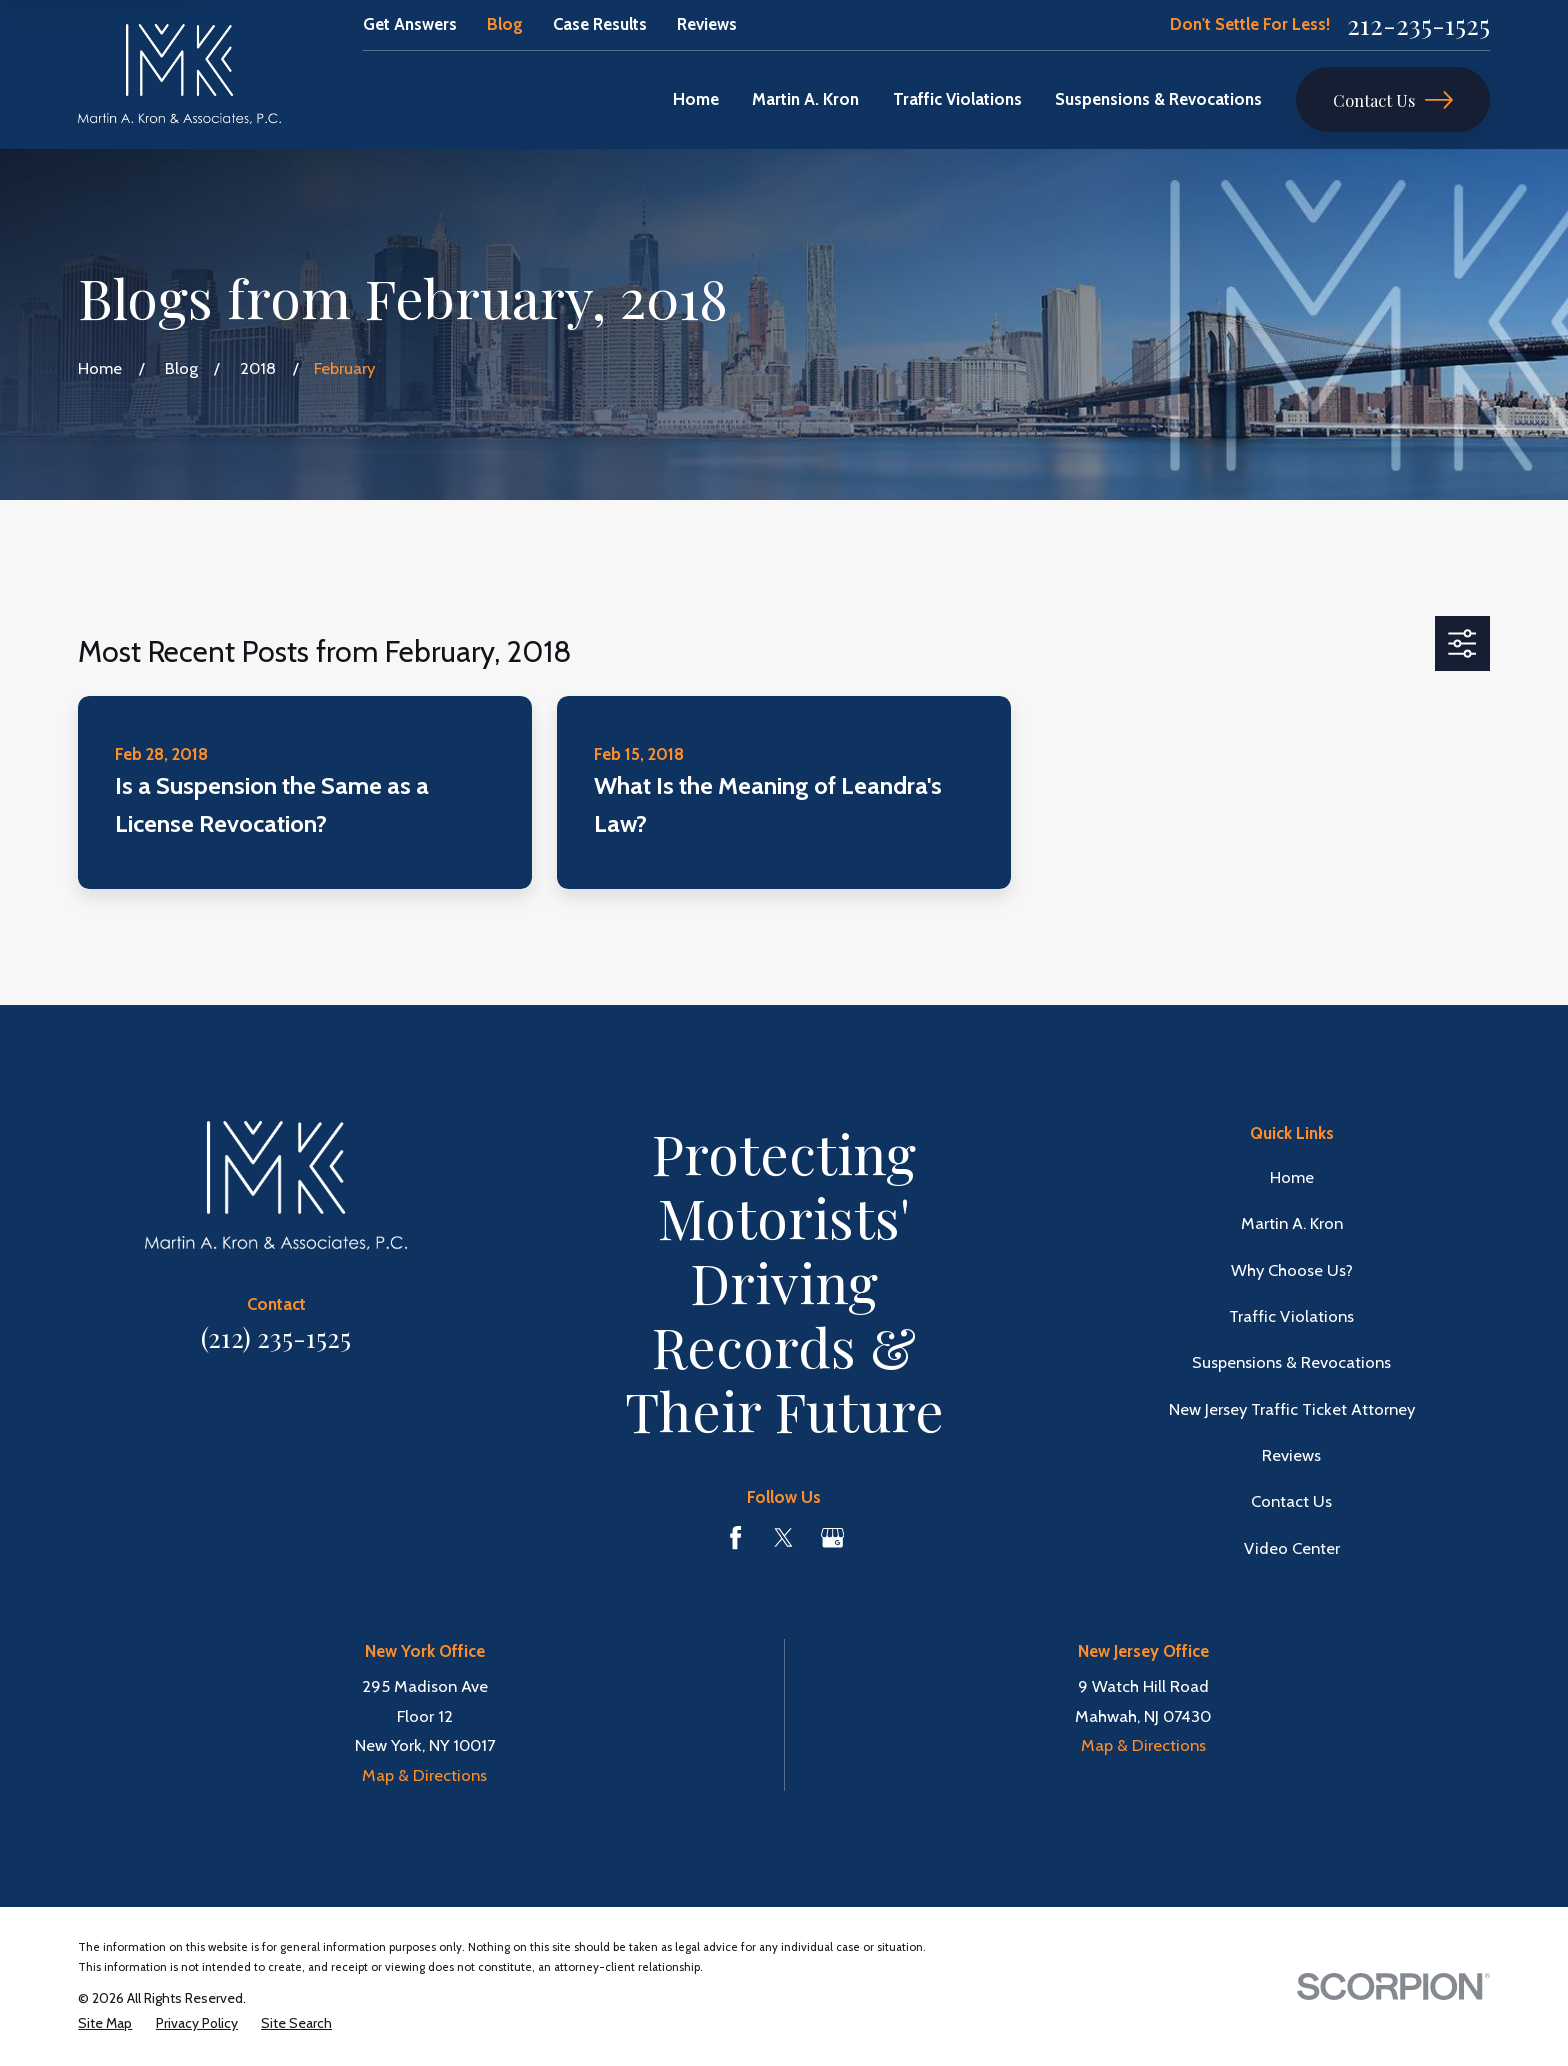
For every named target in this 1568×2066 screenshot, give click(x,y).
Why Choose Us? (1292, 1270)
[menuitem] (105, 2023)
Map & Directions (424, 1775)
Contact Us (1393, 100)
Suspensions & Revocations (1291, 1362)
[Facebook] (735, 1537)
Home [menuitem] (696, 99)
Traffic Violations (1291, 1316)
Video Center (1292, 1548)
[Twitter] (783, 1537)
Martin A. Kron (1292, 1223)
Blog (505, 24)
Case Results (600, 24)
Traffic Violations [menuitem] (957, 99)
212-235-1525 (1418, 25)
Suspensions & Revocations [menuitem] (1158, 99)
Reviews (707, 24)
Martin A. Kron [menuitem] (805, 99)
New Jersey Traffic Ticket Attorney (1292, 1409)
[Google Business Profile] (832, 1537)
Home (1292, 1177)
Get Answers (410, 24)
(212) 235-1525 (276, 1337)
